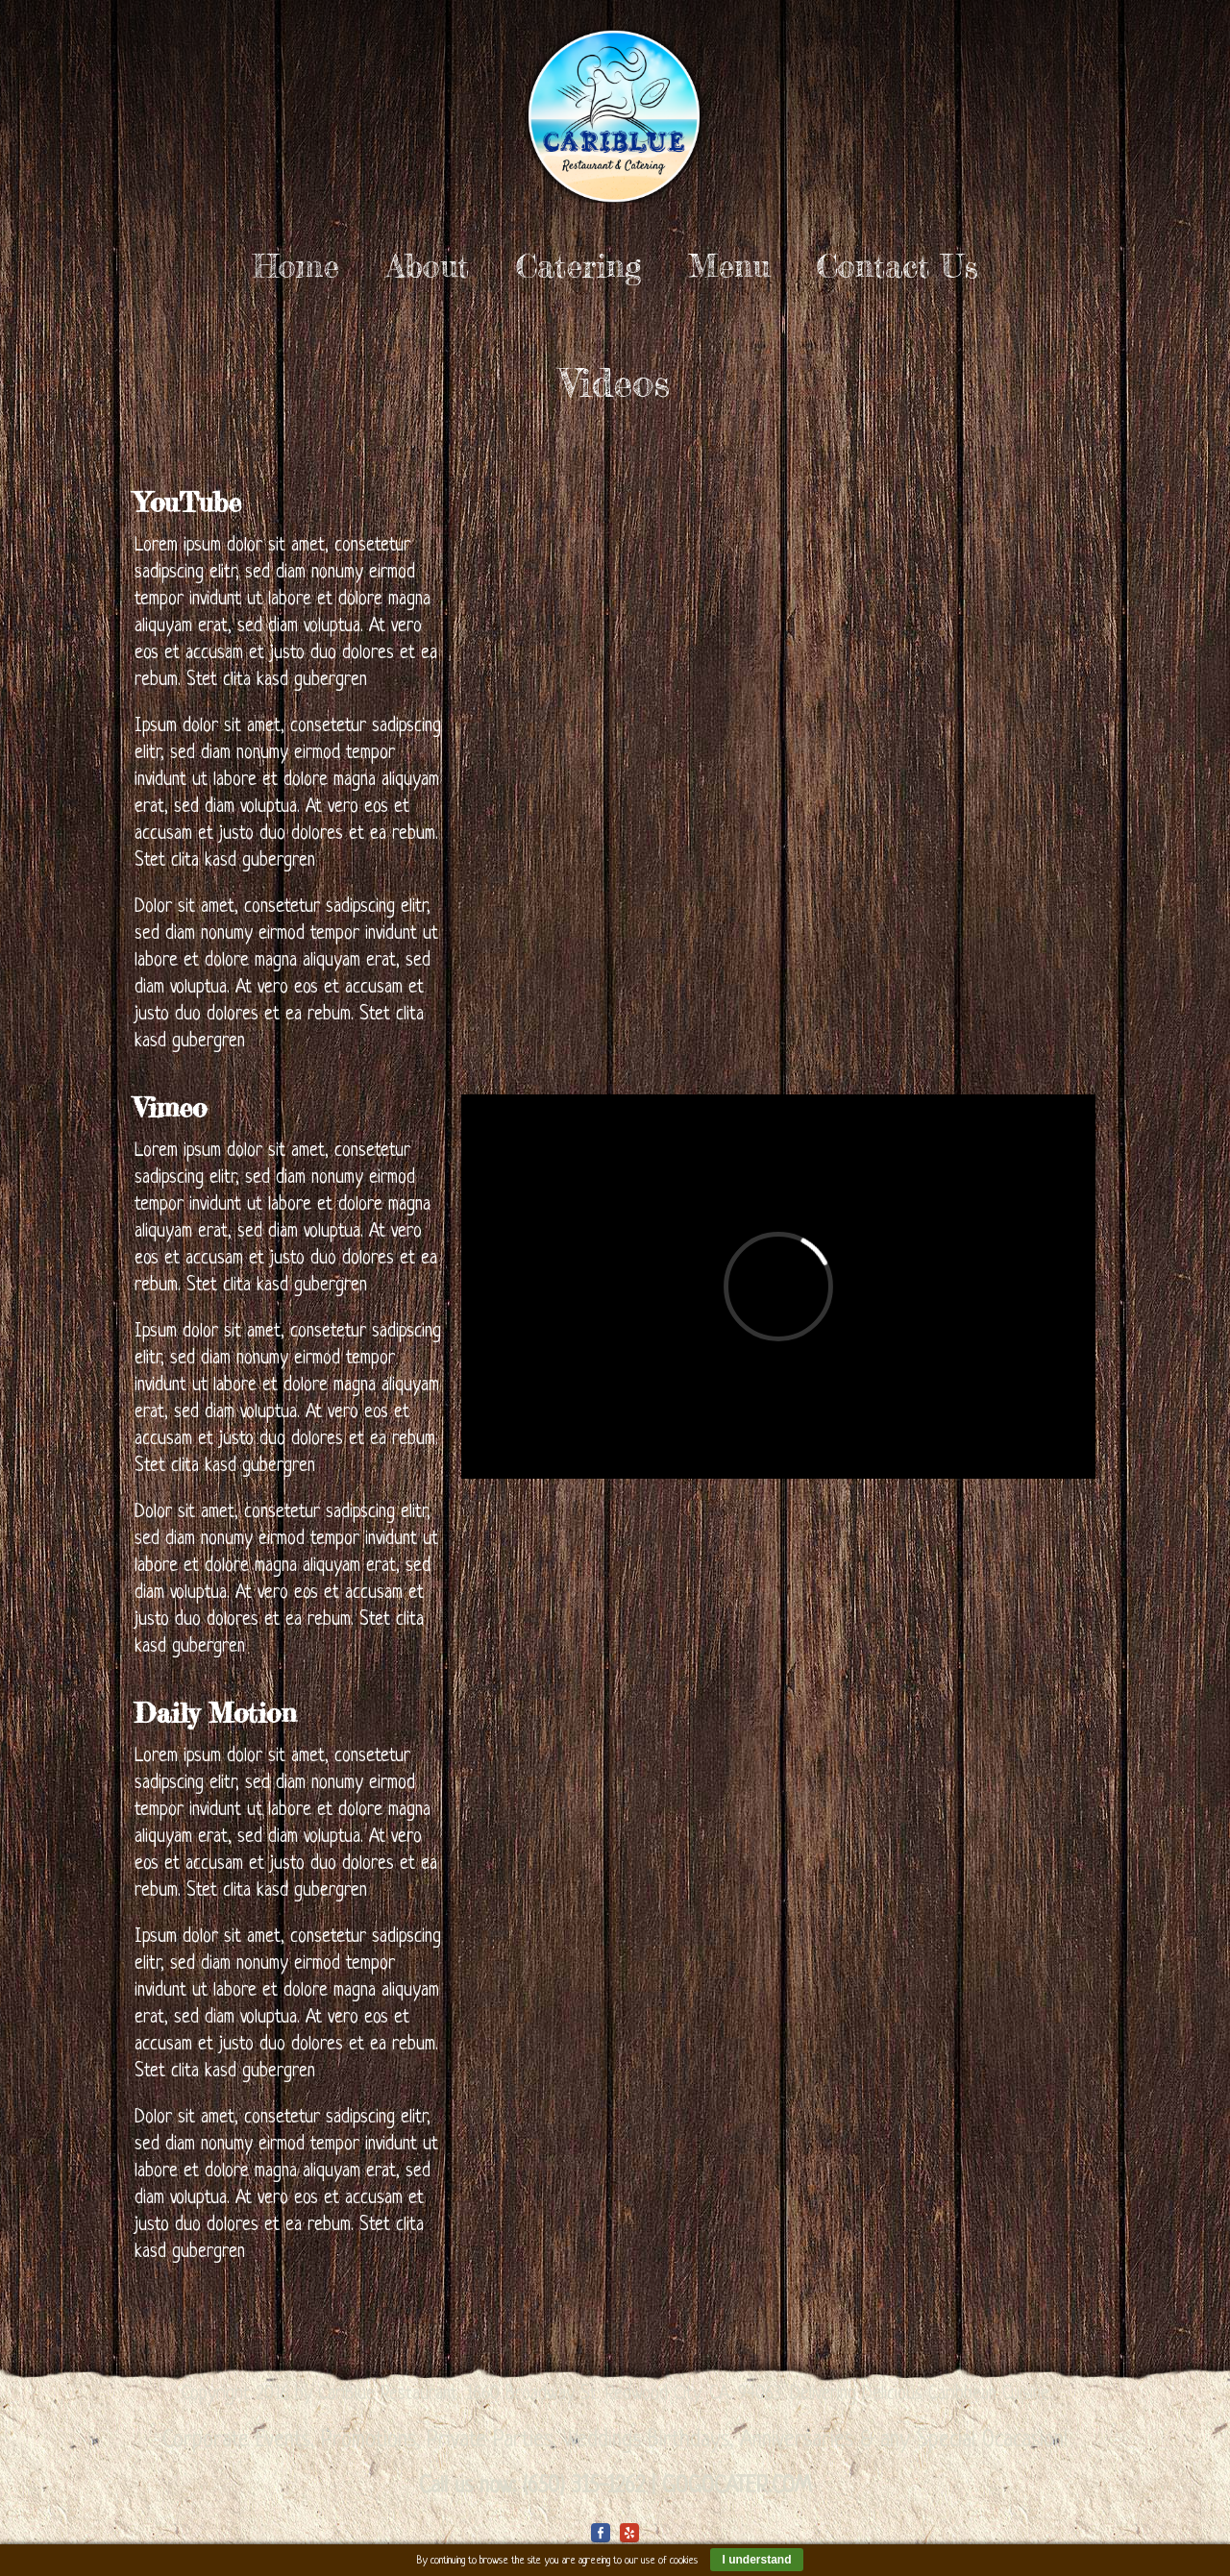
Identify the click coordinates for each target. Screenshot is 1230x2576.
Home (296, 266)
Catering (578, 266)
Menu (729, 266)
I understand (756, 2559)
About (427, 266)
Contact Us (897, 266)
